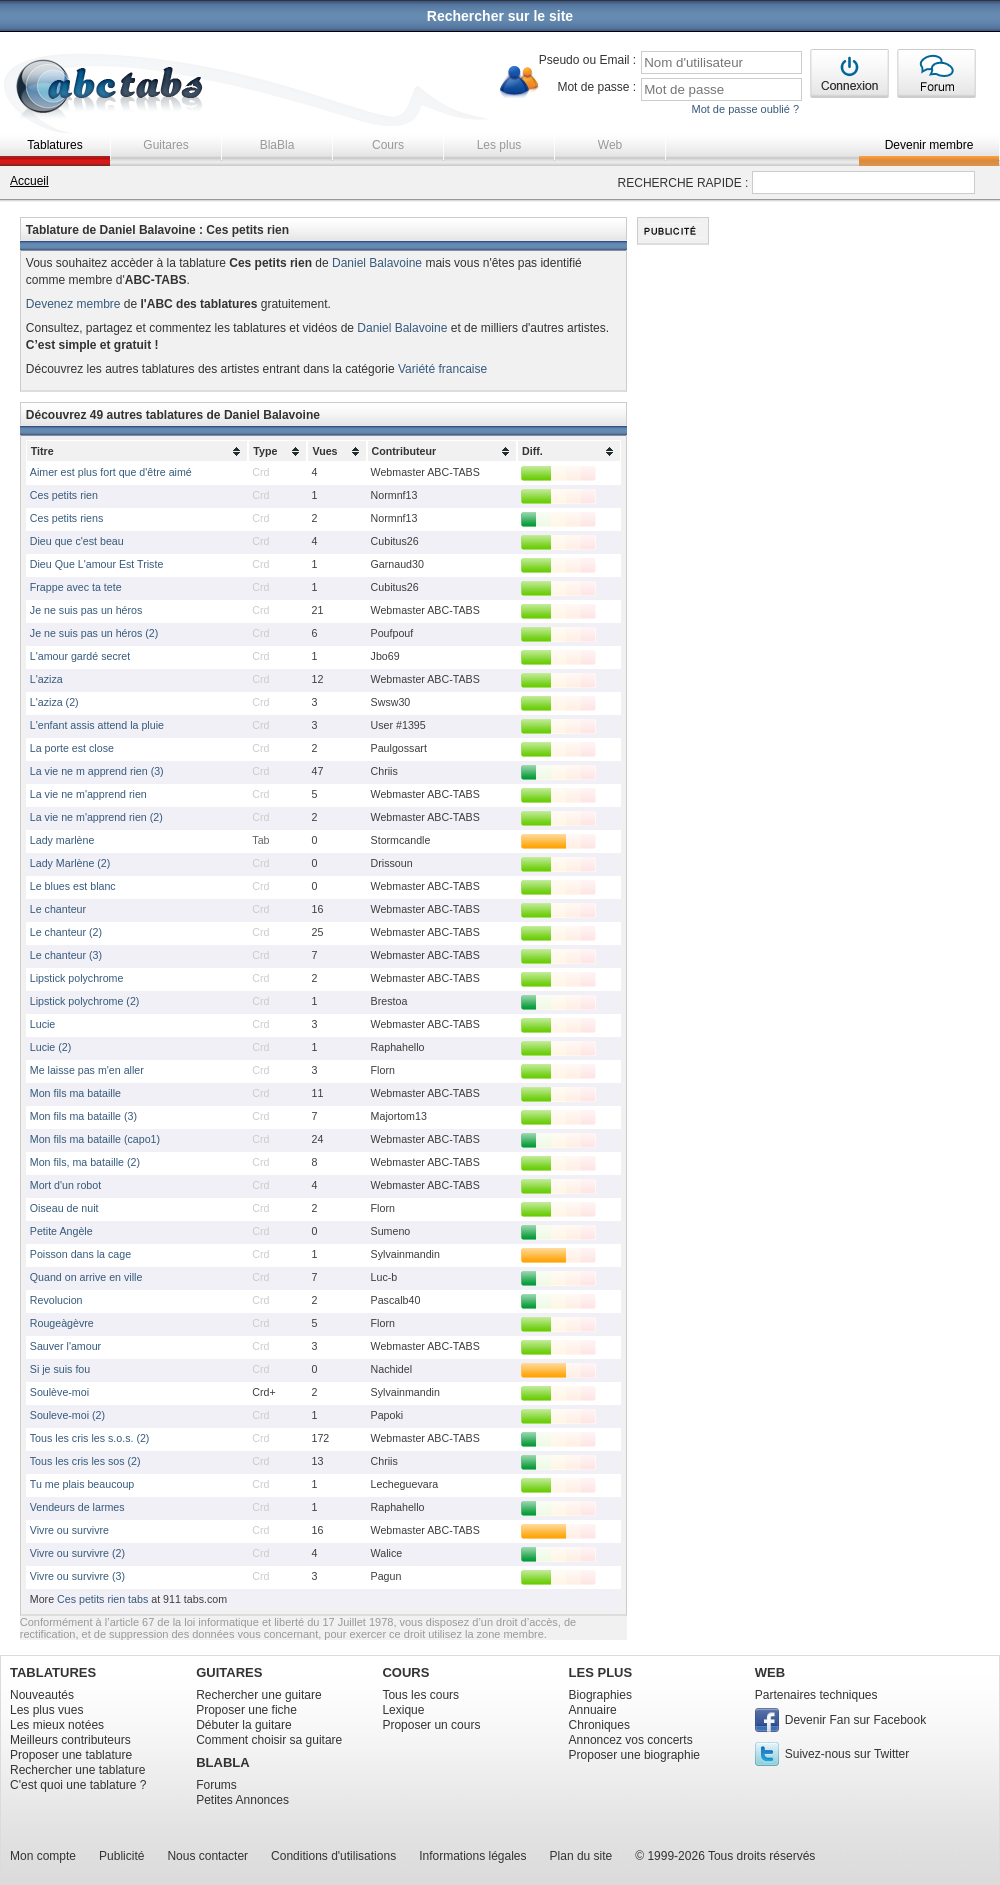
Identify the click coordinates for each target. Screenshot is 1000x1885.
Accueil (29, 181)
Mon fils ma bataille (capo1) (95, 1139)
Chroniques (599, 1725)
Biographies (600, 1695)
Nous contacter (207, 1856)
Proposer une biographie (634, 1755)
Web (610, 145)
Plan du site (581, 1856)
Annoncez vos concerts (631, 1740)
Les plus (499, 145)
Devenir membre (929, 145)
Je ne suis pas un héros (86, 610)
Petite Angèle (61, 1231)
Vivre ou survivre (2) (77, 1553)
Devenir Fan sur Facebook (855, 1720)
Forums (216, 1785)
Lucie (42, 1024)
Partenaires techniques (816, 1695)
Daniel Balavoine (377, 263)
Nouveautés (42, 1695)
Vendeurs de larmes (77, 1507)
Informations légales (472, 1856)
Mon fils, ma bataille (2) (85, 1162)
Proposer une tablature (71, 1755)
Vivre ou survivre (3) (77, 1576)
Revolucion (56, 1300)
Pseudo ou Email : (587, 60)
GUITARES (229, 1672)
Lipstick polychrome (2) (85, 1001)
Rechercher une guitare (258, 1695)
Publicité (121, 1856)
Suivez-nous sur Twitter (847, 1754)
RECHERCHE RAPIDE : (683, 183)
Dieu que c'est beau (77, 541)
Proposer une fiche (246, 1710)
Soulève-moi (59, 1392)
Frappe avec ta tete (76, 587)
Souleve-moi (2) (67, 1415)
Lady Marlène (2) (70, 863)
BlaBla (277, 145)
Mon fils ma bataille (75, 1093)
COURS (405, 1672)
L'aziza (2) (54, 702)
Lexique (403, 1710)
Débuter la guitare (243, 1725)
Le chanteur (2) (66, 932)
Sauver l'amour (65, 1346)
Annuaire (593, 1710)
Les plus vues (46, 1710)
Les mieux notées (57, 1725)
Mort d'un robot (65, 1185)
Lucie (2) (50, 1047)
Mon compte (43, 1856)
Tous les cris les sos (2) (85, 1461)
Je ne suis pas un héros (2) (94, 633)
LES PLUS (601, 1672)
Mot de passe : (596, 87)
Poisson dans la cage (80, 1254)
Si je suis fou (60, 1369)
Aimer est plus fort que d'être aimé (111, 472)
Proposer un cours (431, 1725)
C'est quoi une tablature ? (78, 1785)
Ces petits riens (66, 518)
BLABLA (222, 1762)
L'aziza (46, 679)
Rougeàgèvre (62, 1323)
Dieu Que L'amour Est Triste (97, 564)
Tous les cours (420, 1695)
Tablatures (54, 145)
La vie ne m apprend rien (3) (97, 771)
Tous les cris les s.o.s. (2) (90, 1438)
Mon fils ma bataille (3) (83, 1116)
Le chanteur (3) (66, 955)
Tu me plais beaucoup (82, 1484)
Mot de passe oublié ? (745, 109)
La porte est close (72, 748)
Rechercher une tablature (77, 1770)
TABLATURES (53, 1672)
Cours (388, 145)
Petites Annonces (242, 1800)
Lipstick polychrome (77, 978)
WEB (770, 1672)
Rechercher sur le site (500, 16)
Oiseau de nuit (64, 1208)
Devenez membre (73, 304)
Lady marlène (62, 840)
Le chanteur (58, 909)
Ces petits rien (64, 495)
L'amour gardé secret (80, 656)
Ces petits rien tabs (102, 1599)
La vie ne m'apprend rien (88, 794)
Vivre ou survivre (69, 1530)
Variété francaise (442, 369)
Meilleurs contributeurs (70, 1740)
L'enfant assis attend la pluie (97, 725)
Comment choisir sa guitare (269, 1740)
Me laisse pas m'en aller (87, 1070)
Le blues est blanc (73, 886)
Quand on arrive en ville (86, 1277)
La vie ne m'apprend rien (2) (96, 817)
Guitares (165, 145)
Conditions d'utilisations (333, 1856)
